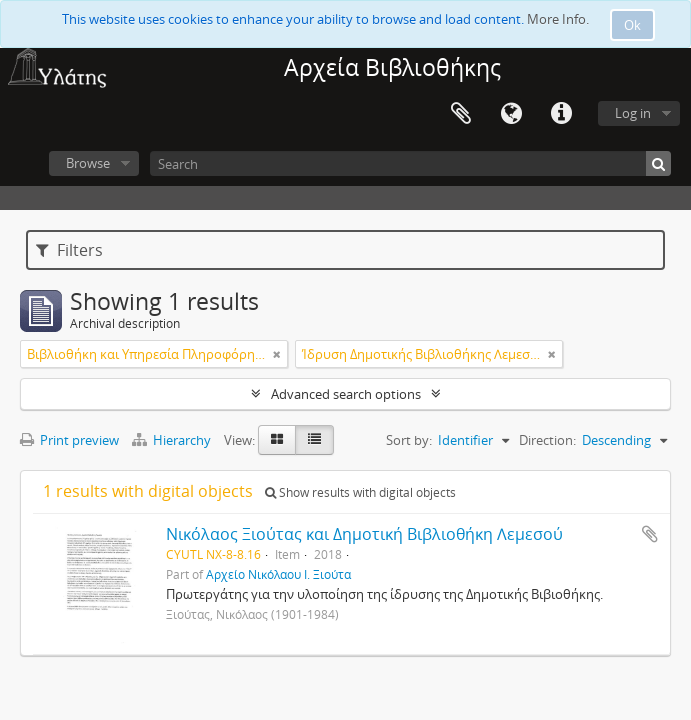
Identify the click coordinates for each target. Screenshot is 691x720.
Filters (69, 250)
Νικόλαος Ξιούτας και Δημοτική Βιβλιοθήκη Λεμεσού (364, 534)
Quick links (561, 114)
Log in (633, 113)
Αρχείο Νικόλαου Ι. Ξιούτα (278, 574)
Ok (632, 25)
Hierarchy (173, 440)
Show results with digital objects (360, 492)
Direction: (547, 440)
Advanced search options (346, 394)
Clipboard (461, 114)
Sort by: (409, 440)
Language (511, 114)
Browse (88, 163)
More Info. (558, 19)
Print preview (69, 440)
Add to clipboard (650, 534)
